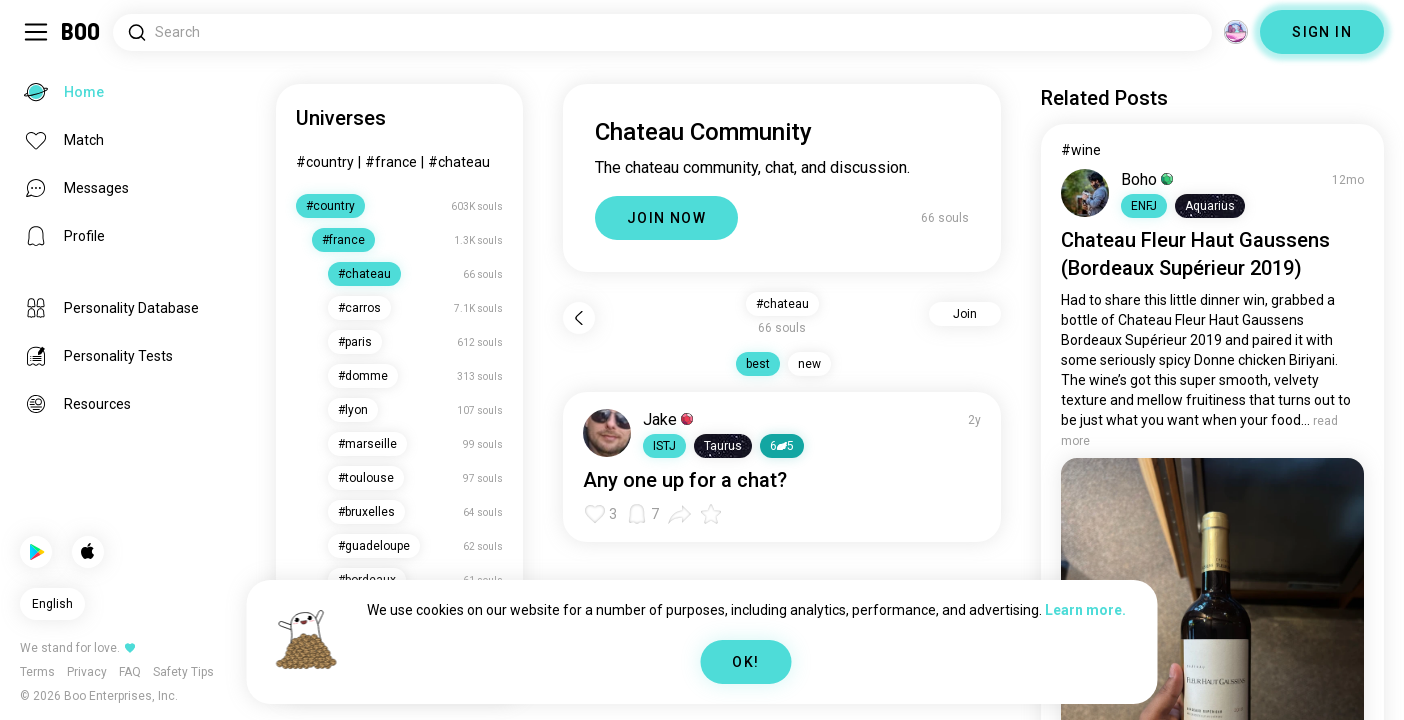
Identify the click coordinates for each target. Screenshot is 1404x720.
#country (325, 162)
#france (391, 162)
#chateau (459, 162)
